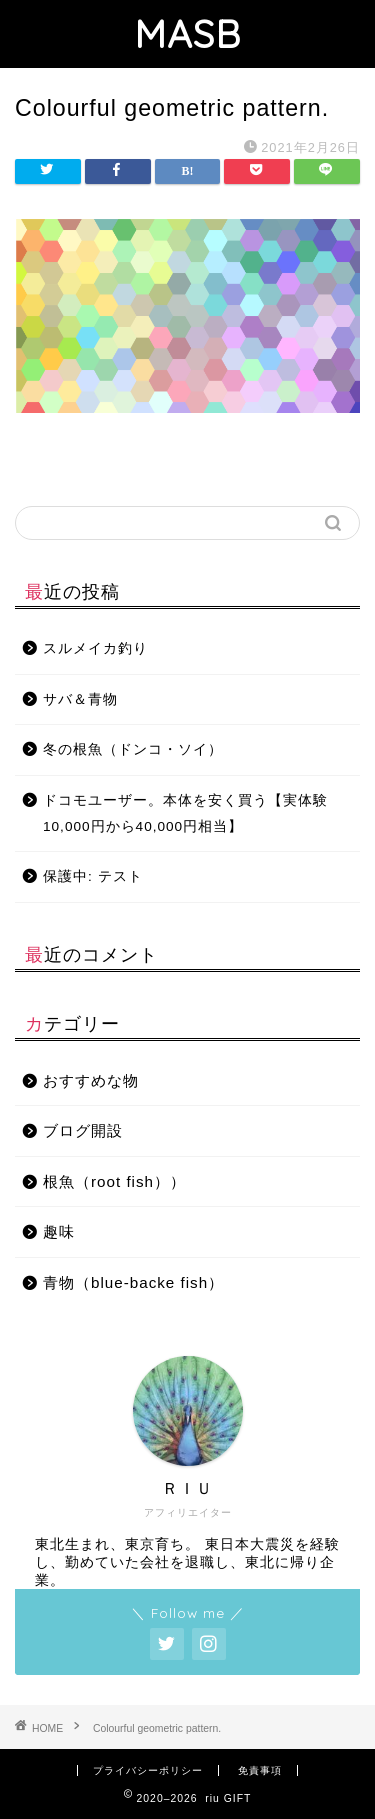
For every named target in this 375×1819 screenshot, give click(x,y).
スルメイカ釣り (95, 648)
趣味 (59, 1231)
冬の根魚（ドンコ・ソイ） (133, 749)
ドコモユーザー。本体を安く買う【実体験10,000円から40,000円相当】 (185, 813)
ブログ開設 (83, 1130)
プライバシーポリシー (148, 1770)
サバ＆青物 (80, 699)
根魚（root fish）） (114, 1181)
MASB (187, 34)
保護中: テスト (93, 876)
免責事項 (260, 1770)
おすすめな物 (91, 1080)
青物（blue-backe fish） (133, 1282)
